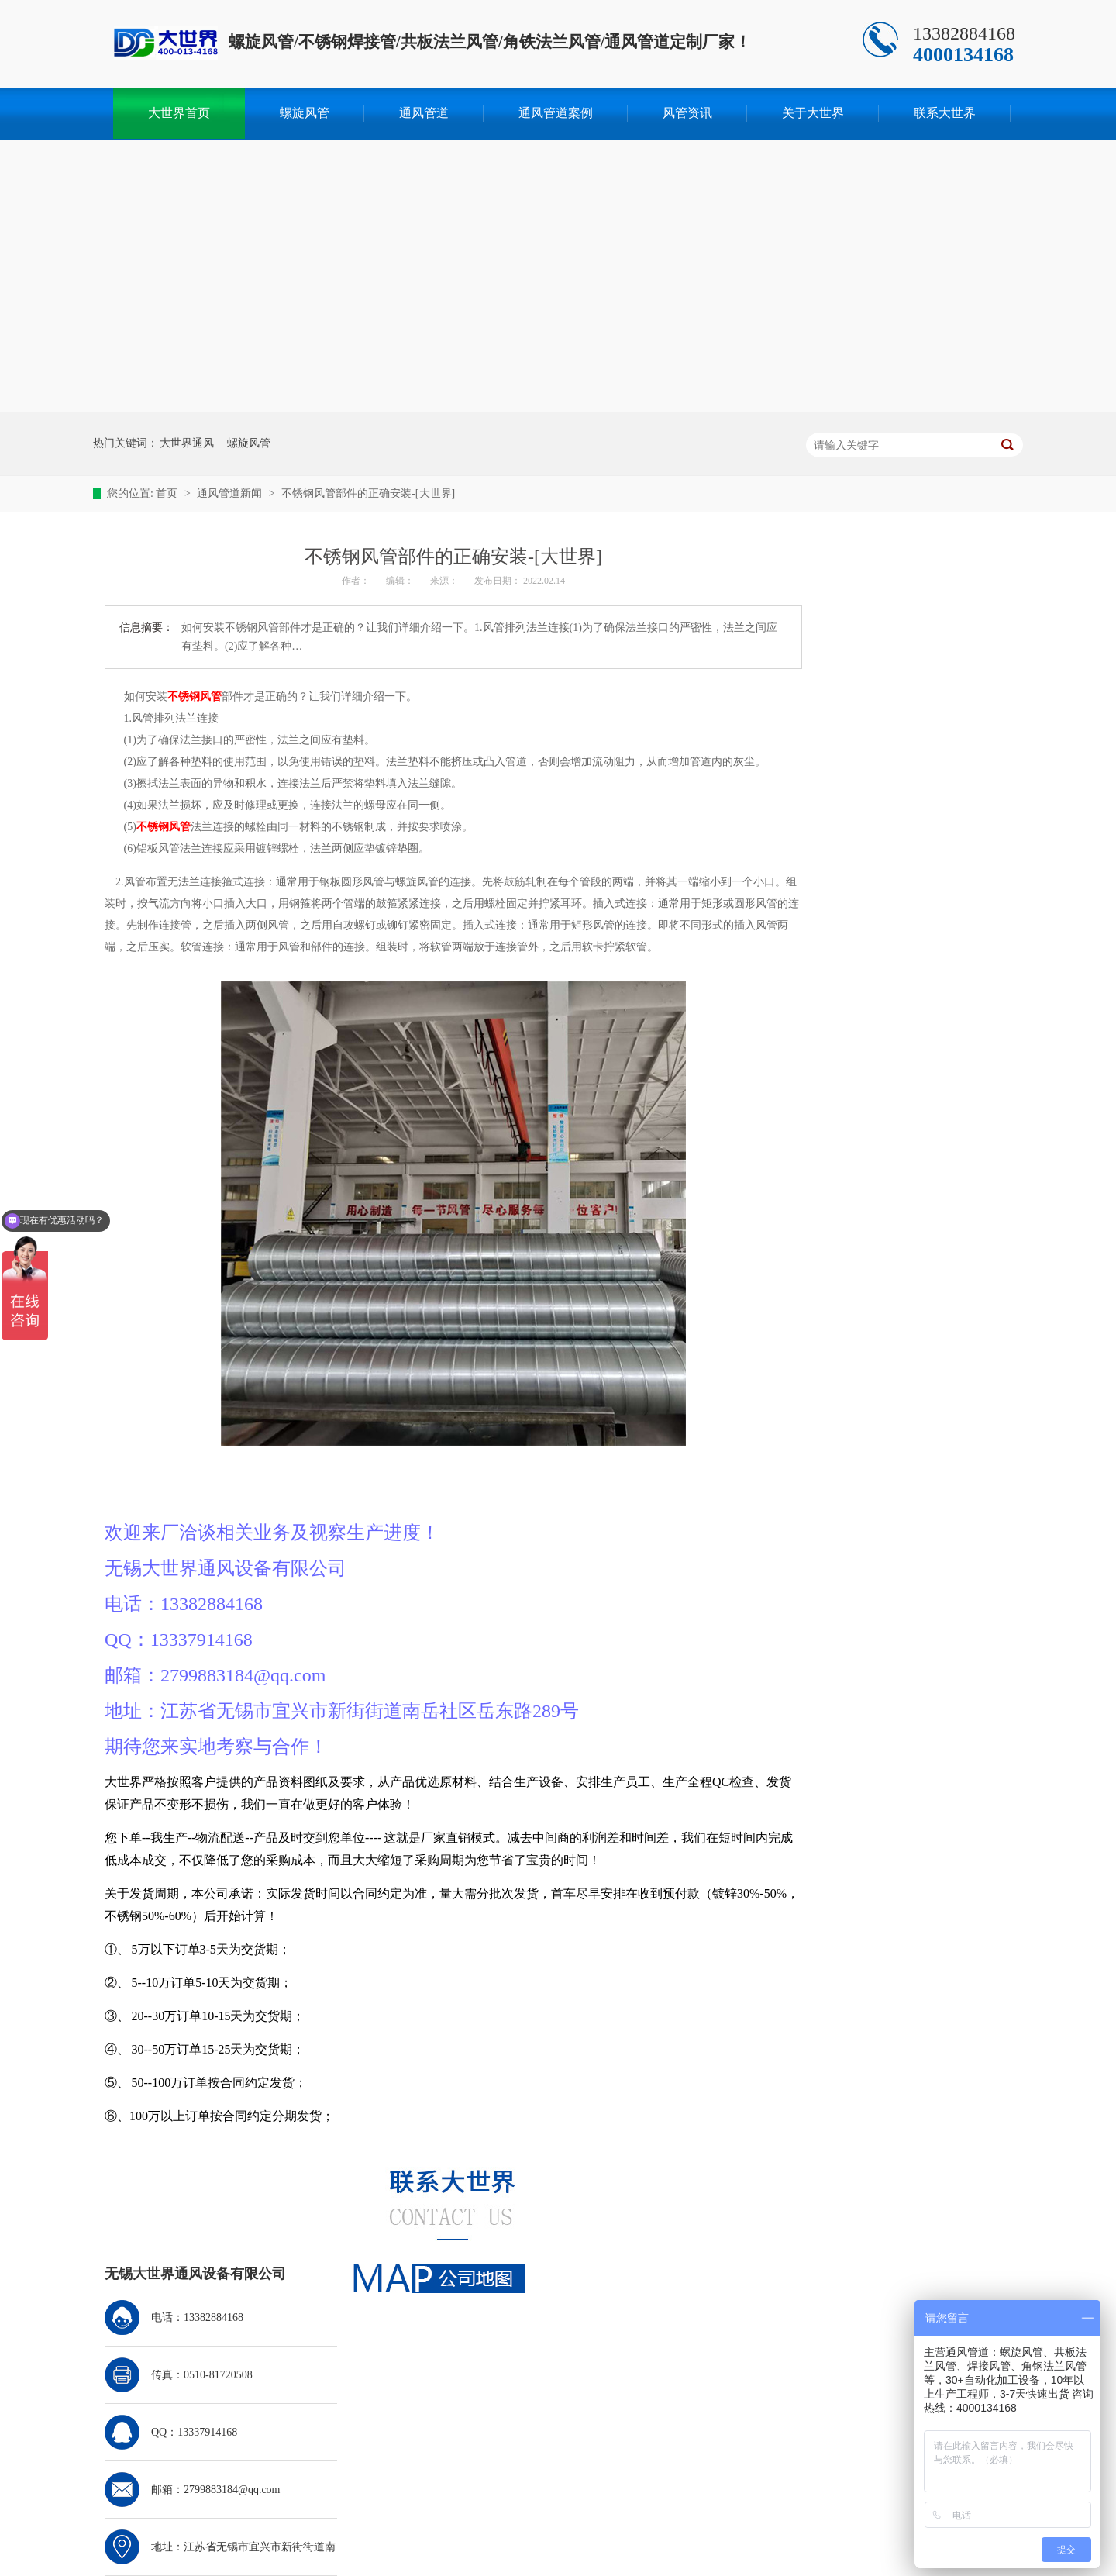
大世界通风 (187, 443)
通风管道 (424, 112)
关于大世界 (813, 112)
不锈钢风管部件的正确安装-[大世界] (368, 493)
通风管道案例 (555, 112)
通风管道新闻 (231, 493)
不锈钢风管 (194, 696)
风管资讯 (687, 112)
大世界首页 (179, 112)
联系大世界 (945, 112)
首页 (168, 493)
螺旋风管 (304, 112)
